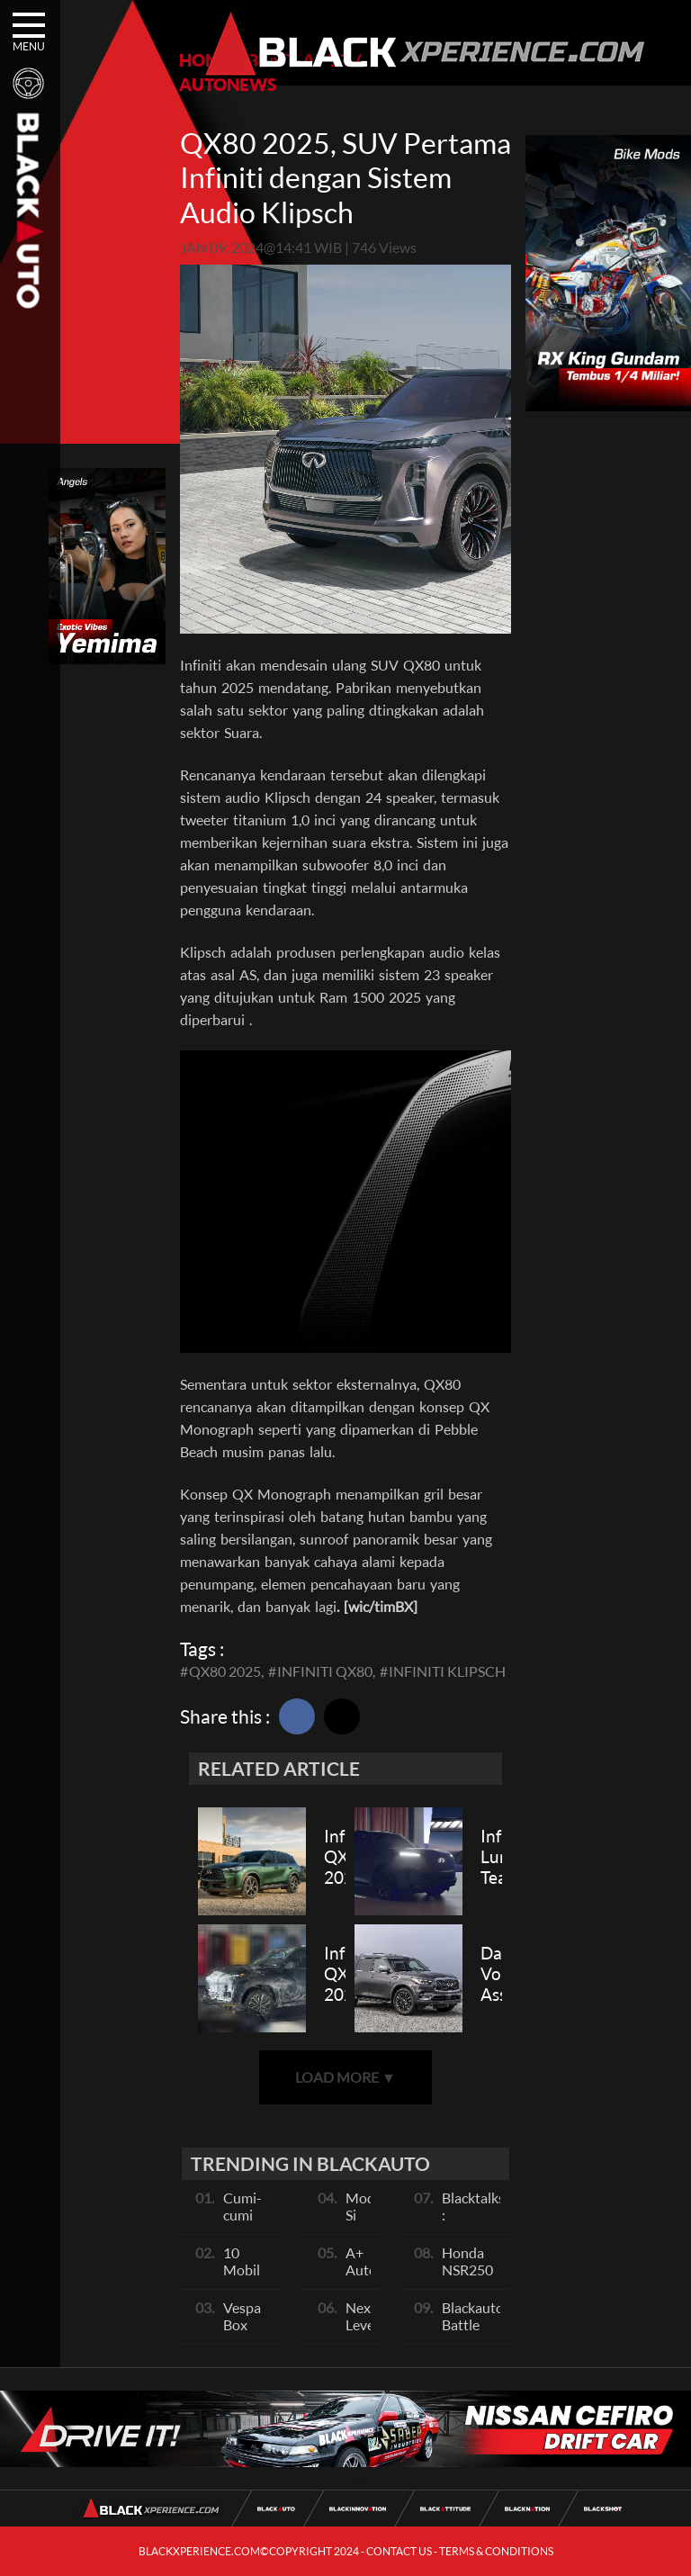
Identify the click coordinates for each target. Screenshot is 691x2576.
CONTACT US (399, 2551)
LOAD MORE (345, 2076)
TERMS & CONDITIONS (496, 2551)
